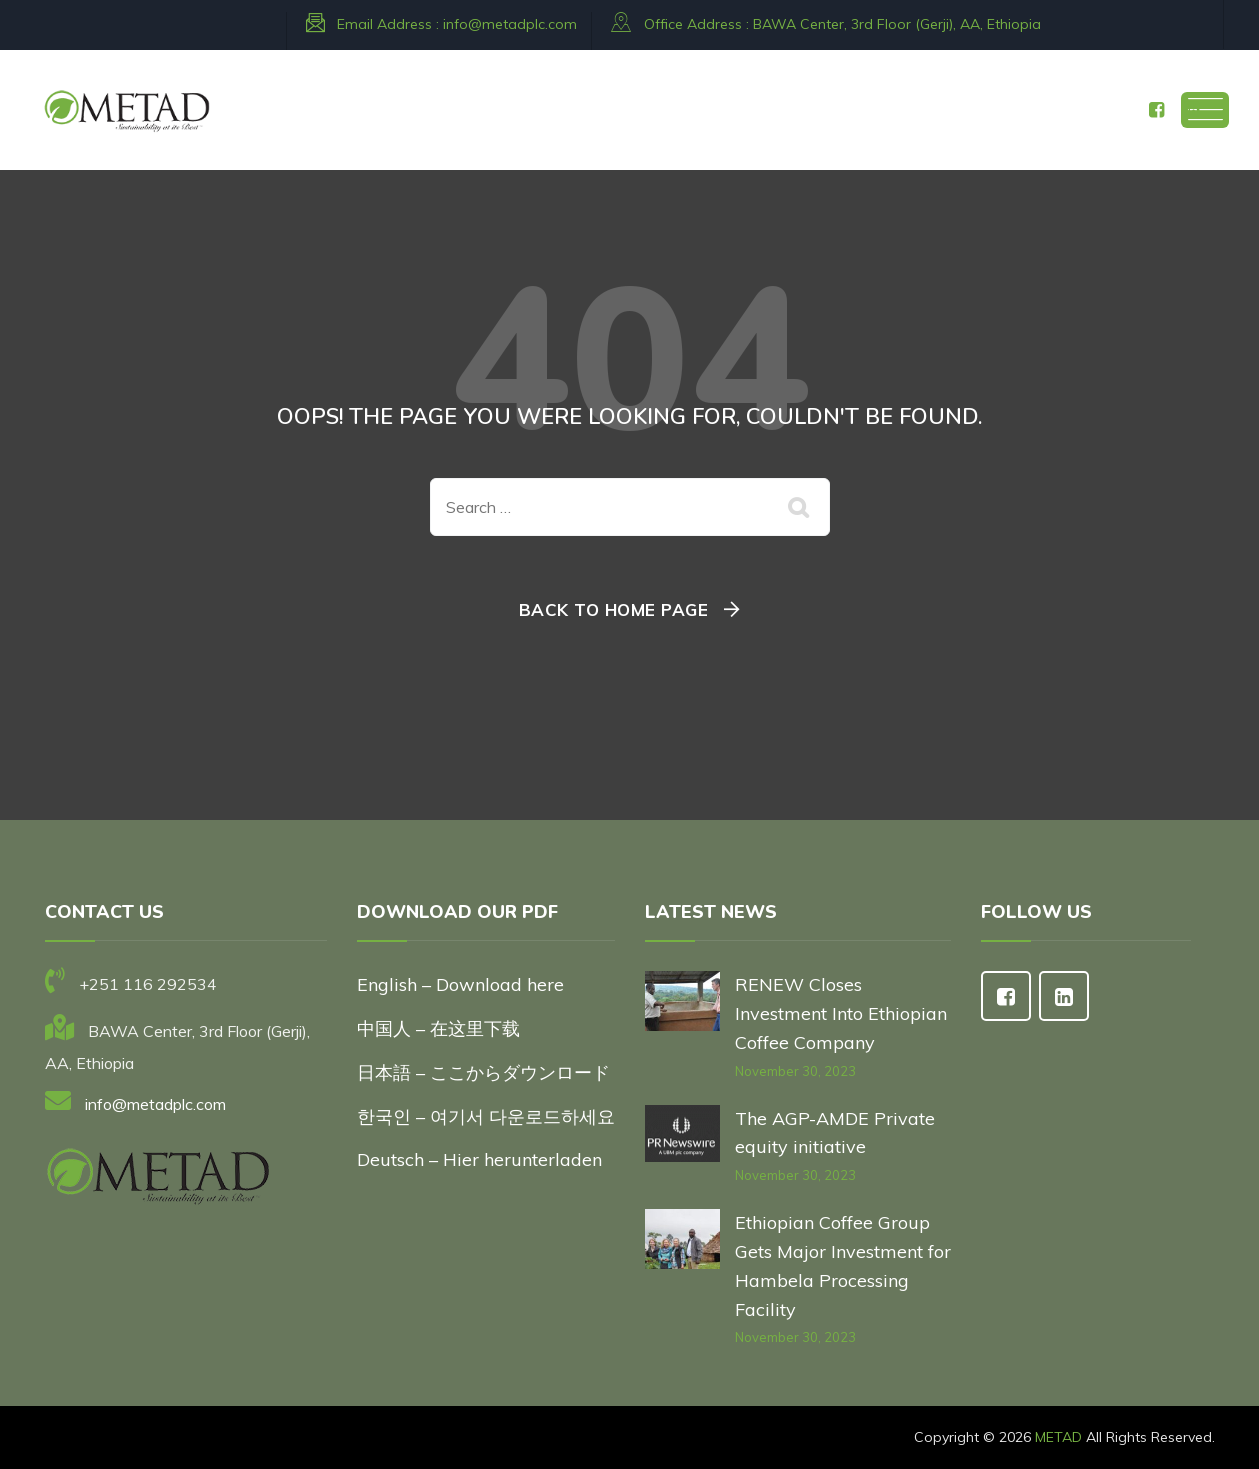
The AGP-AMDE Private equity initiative (835, 1133)
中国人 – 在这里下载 (438, 1028)
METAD (1058, 1437)
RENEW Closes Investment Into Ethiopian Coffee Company (841, 1013)
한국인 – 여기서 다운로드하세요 (486, 1116)
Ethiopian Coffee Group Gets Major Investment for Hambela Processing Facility (843, 1265)
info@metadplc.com (510, 24)
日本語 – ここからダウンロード (483, 1072)
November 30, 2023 (795, 1071)
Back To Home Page (614, 609)
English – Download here (463, 984)
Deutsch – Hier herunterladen (479, 1159)
